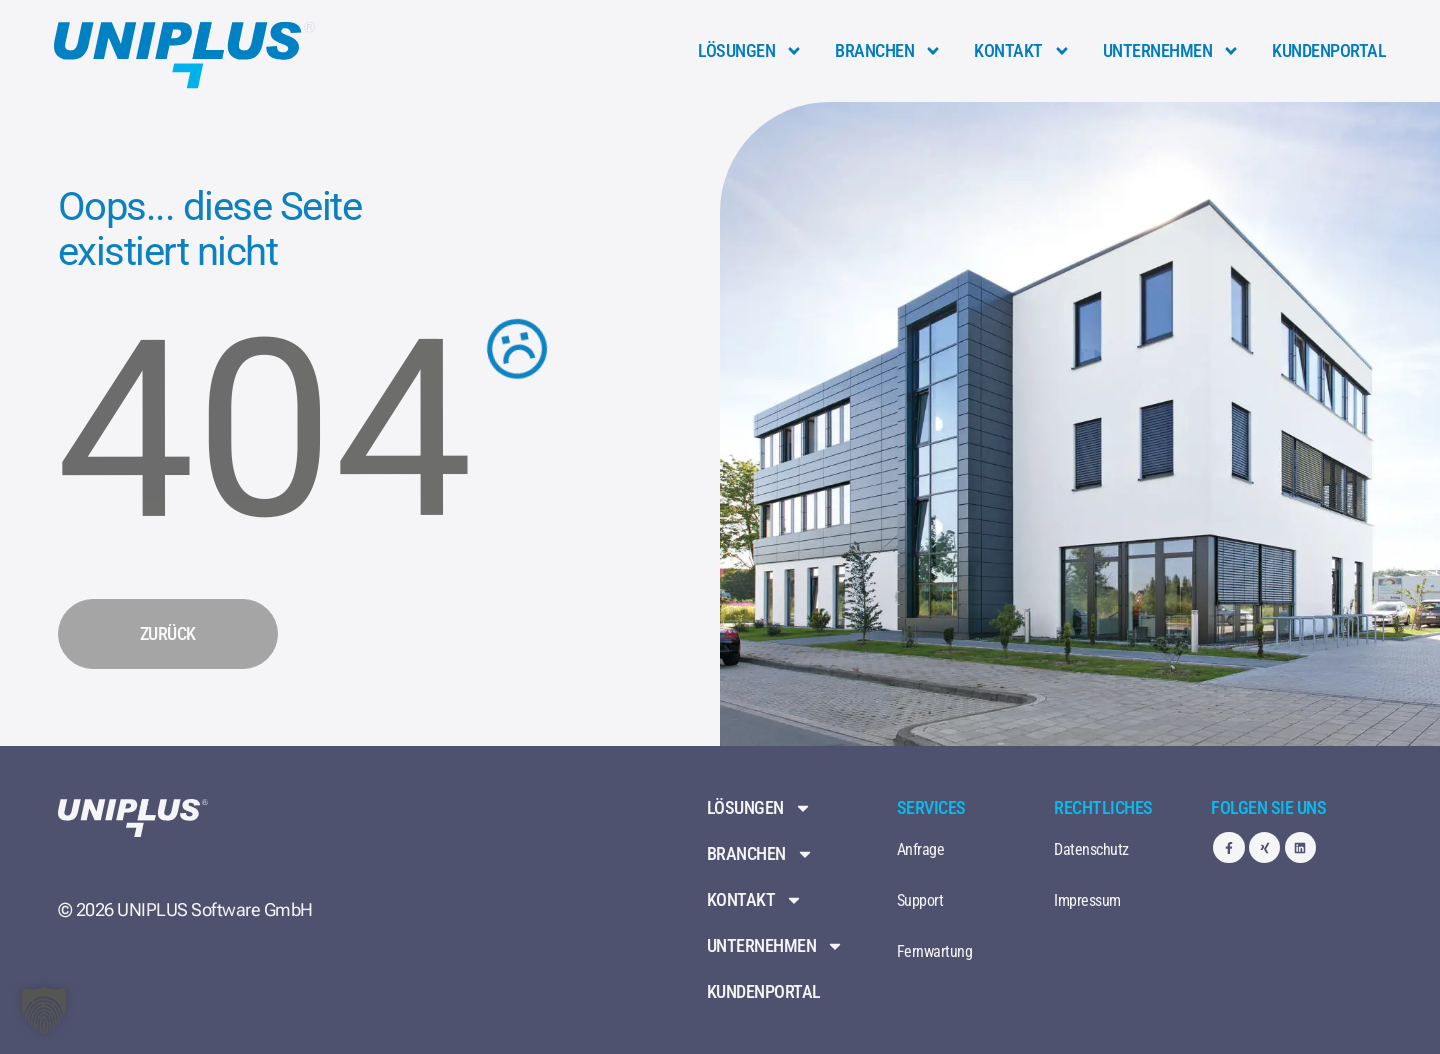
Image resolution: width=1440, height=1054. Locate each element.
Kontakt (1022, 51)
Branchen (888, 51)
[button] (44, 1010)
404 (264, 430)
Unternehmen (1172, 51)
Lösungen (750, 51)
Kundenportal (1329, 50)
